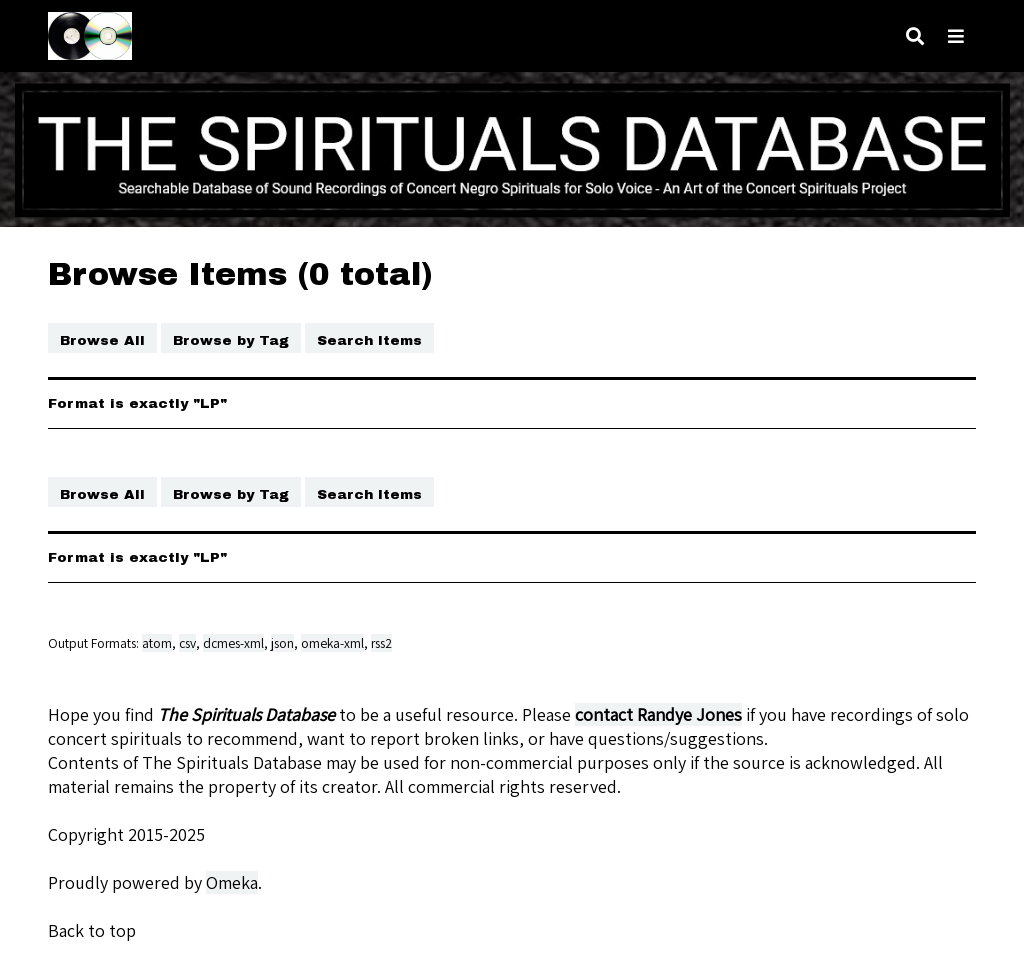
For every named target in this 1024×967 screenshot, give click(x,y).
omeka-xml (332, 643)
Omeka (232, 882)
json (282, 643)
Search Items (369, 340)
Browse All (102, 340)
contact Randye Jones (658, 714)
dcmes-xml (233, 643)
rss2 (381, 643)
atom (157, 643)
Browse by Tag (231, 340)
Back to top (92, 930)
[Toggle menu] (956, 36)
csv (187, 643)
